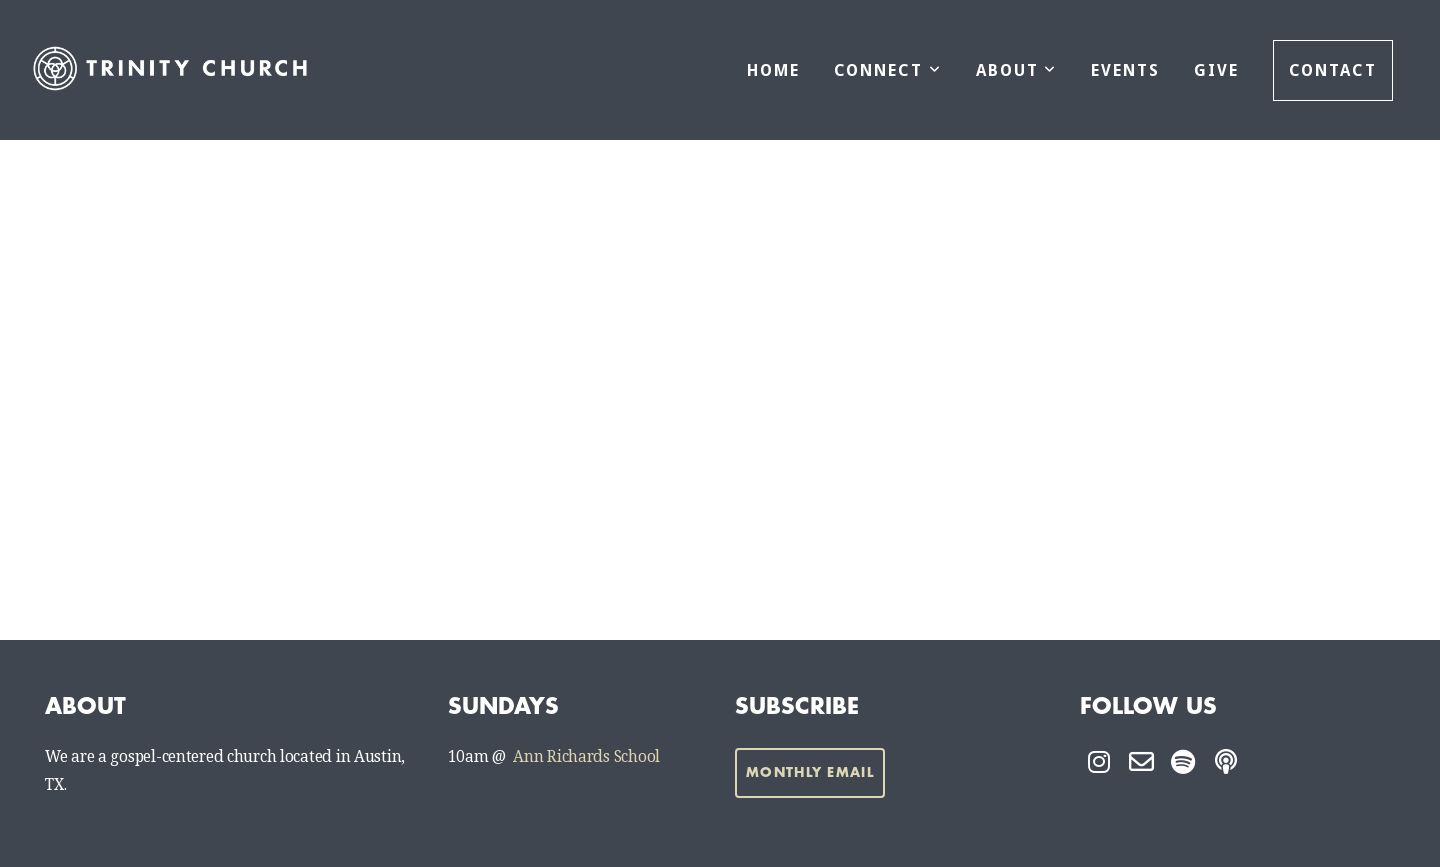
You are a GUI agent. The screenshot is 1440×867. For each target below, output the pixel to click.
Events (1125, 70)
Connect (888, 70)
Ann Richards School (586, 757)
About (1016, 70)
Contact (1333, 70)
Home (773, 70)
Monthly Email (810, 772)
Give (1216, 70)
